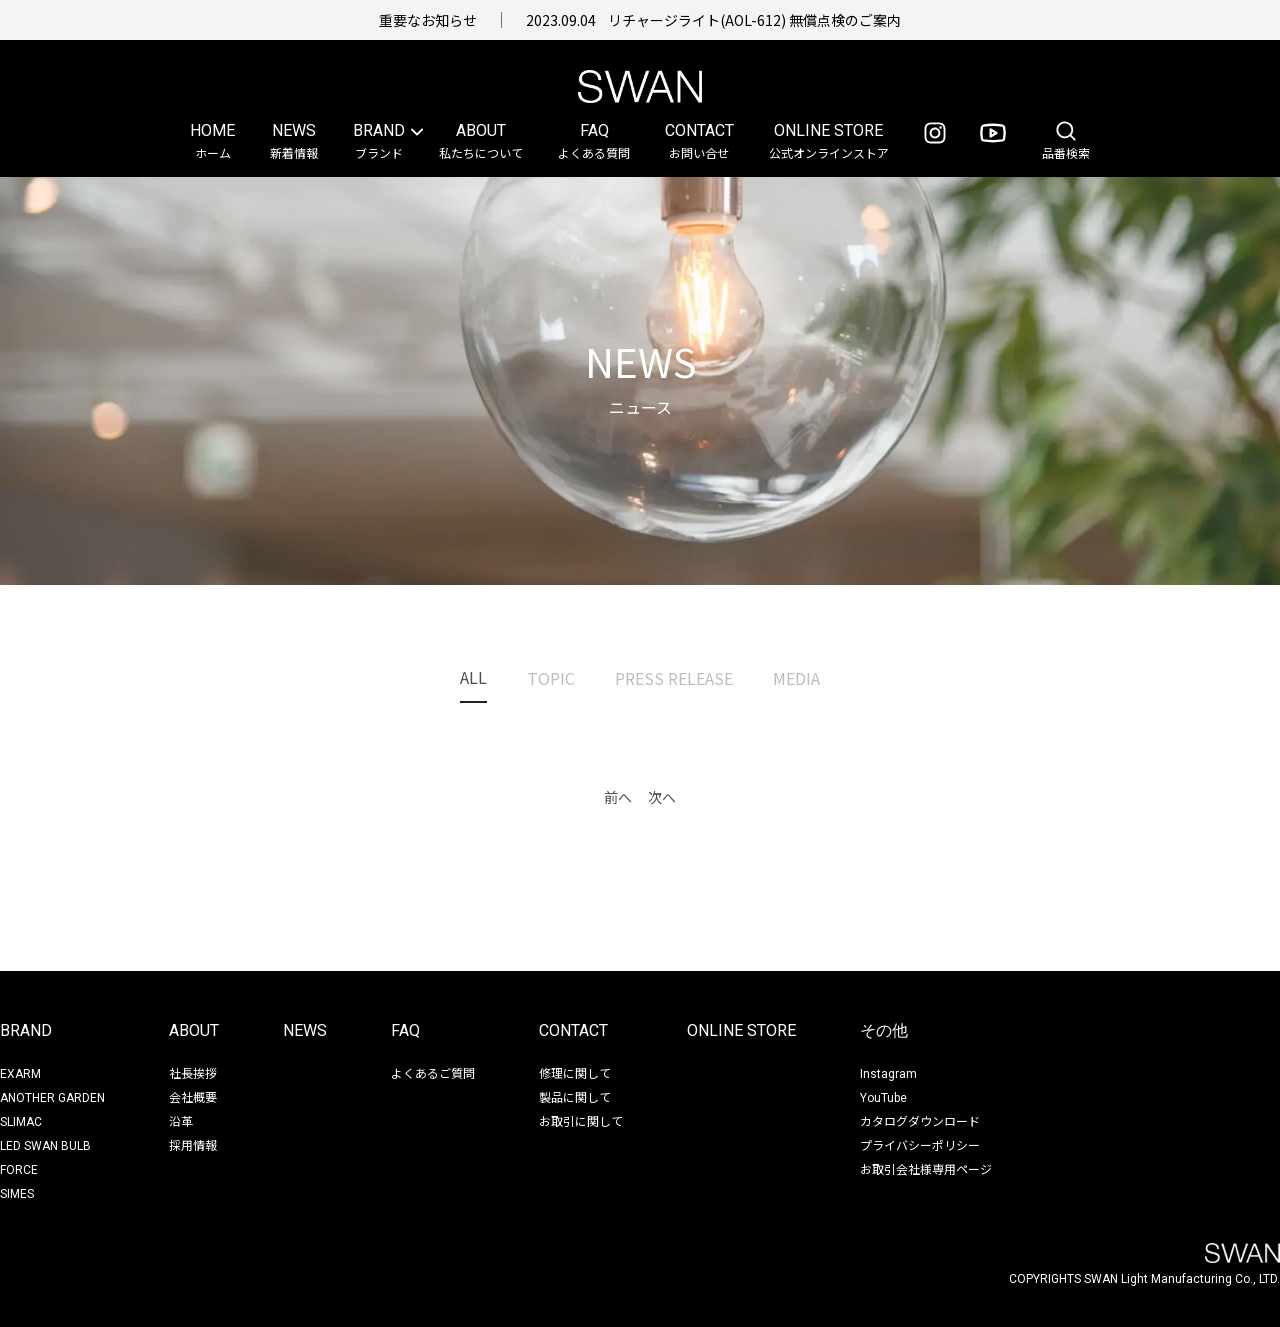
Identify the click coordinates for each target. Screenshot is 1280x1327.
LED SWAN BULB (45, 1146)
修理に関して (575, 1072)
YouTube (883, 1098)
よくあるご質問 (433, 1072)
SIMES (17, 1194)
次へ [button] (662, 797)
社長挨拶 (193, 1072)
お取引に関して (581, 1120)
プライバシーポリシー (920, 1144)
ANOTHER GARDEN (52, 1098)
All (473, 677)
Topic (551, 678)
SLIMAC (21, 1122)
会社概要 (193, 1096)
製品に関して (575, 1096)
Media (796, 678)
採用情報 (193, 1144)
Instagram (888, 1074)
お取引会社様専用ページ (926, 1168)
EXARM (20, 1074)
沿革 (181, 1120)
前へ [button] (618, 797)
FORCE (19, 1170)
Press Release (674, 678)
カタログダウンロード (920, 1120)
